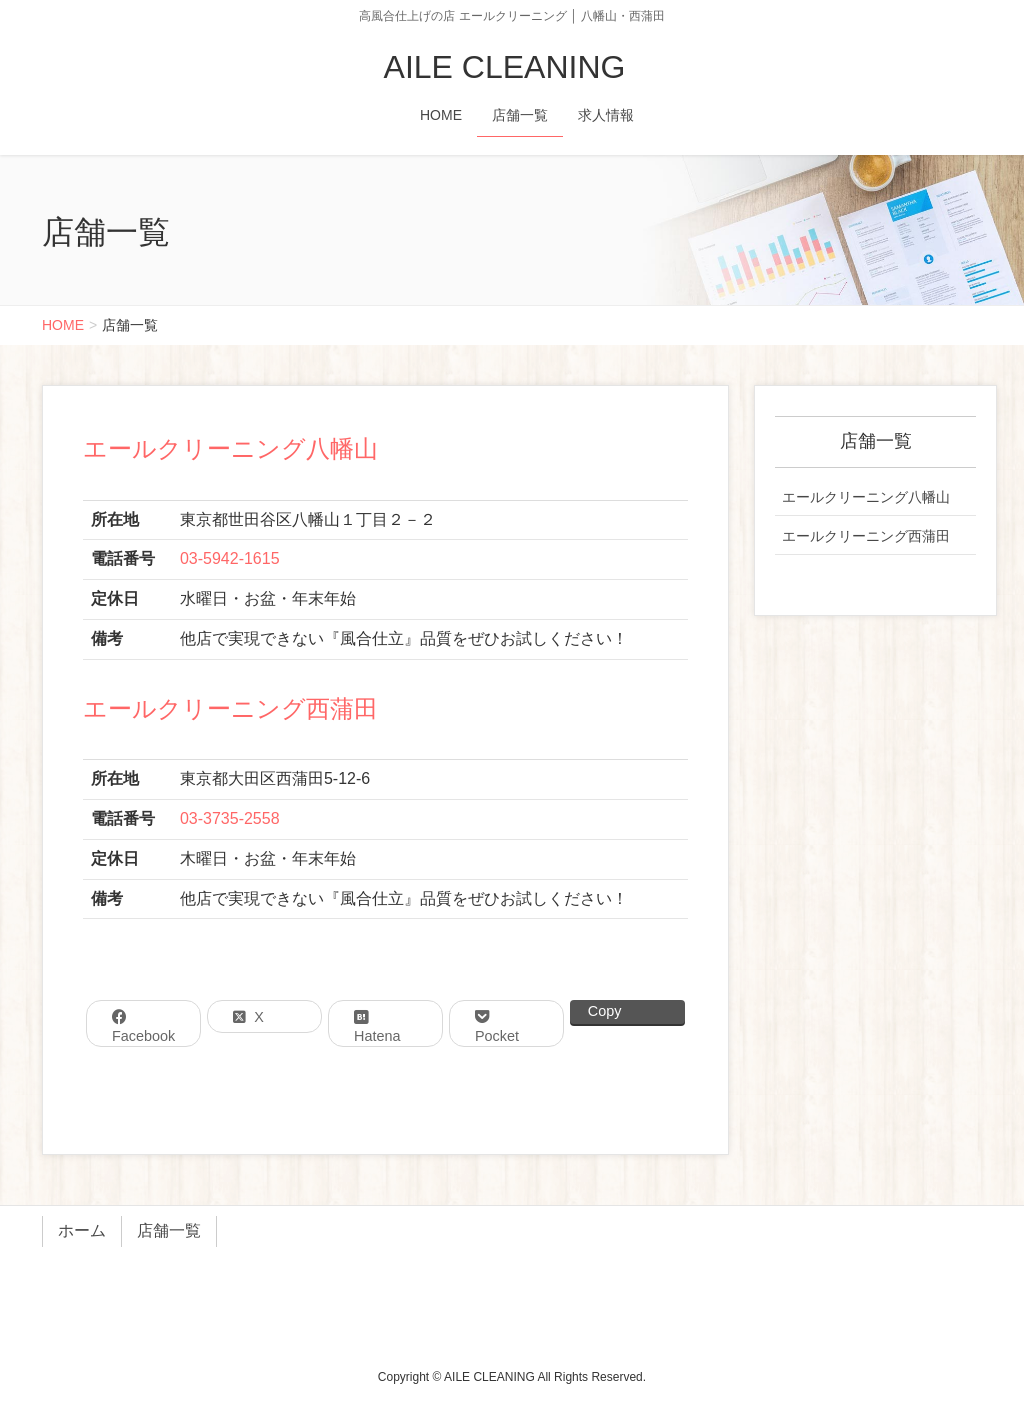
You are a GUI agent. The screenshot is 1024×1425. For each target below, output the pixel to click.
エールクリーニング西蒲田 (230, 708)
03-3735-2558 (230, 818)
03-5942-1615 (230, 558)
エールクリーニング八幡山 (230, 448)
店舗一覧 (169, 1230)
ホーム (82, 1230)
